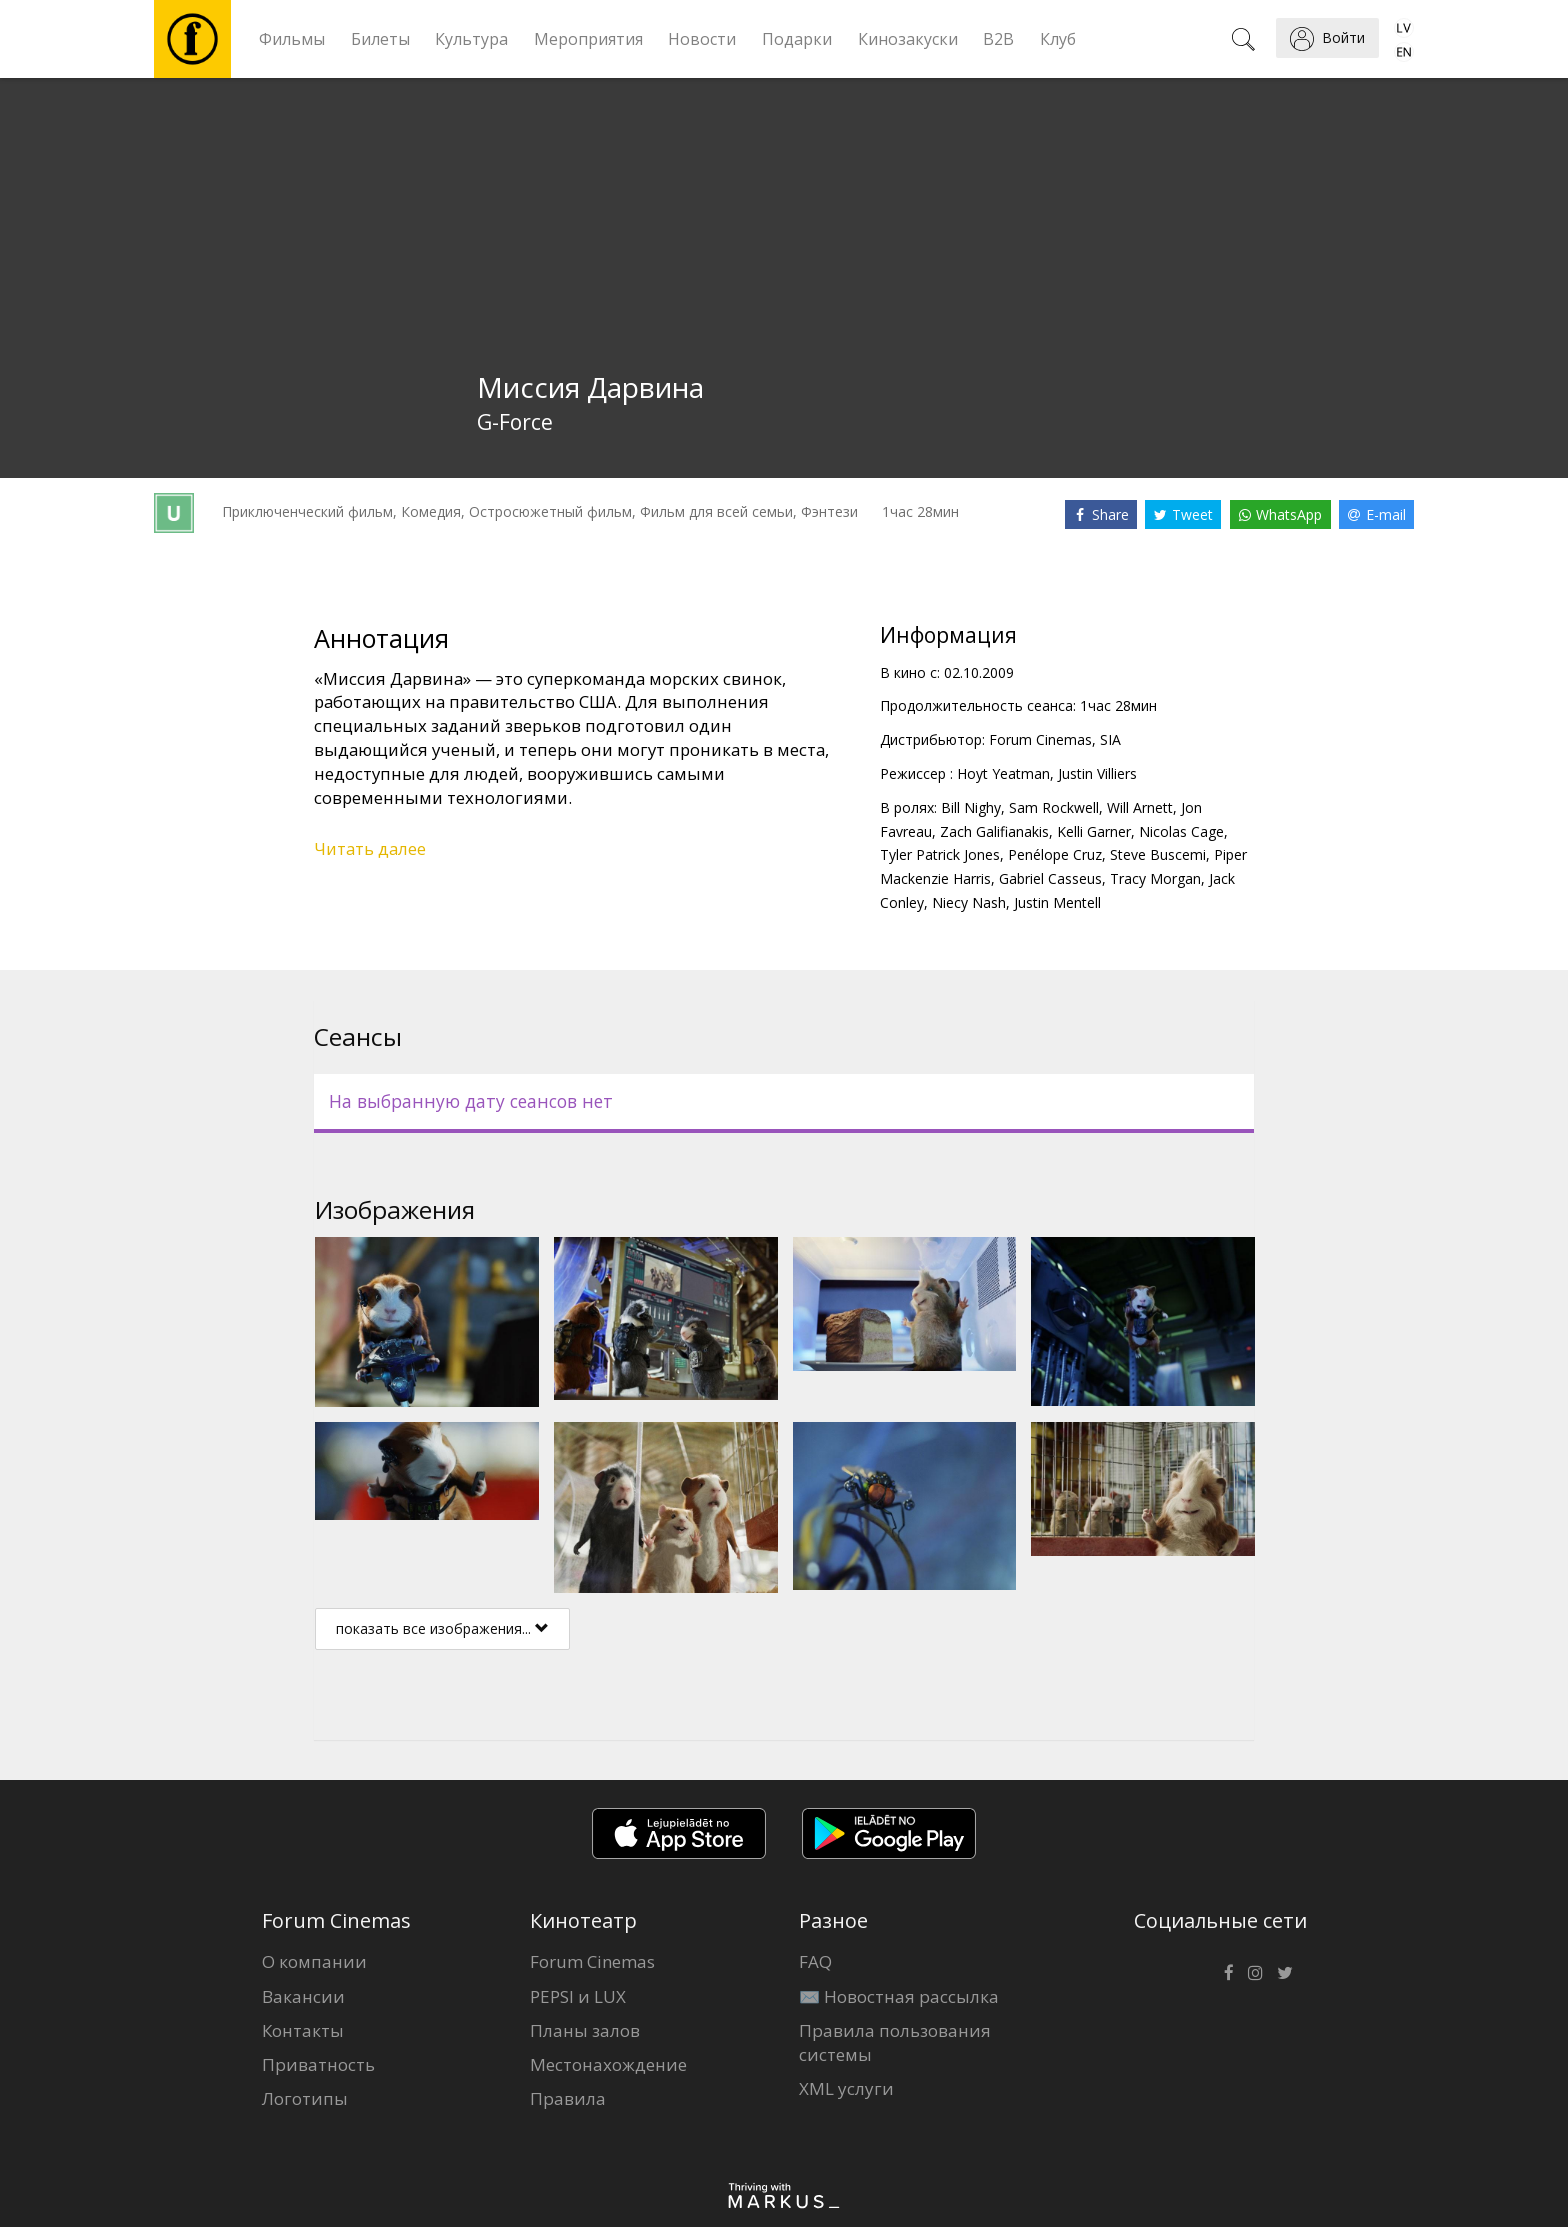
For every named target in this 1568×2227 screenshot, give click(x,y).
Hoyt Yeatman (1003, 773)
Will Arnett (1140, 807)
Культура (471, 39)
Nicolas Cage (1181, 831)
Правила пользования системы (895, 2042)
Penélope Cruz (1055, 854)
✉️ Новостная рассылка (899, 1996)
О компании (314, 1961)
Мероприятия (588, 39)
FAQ (815, 1961)
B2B (998, 39)
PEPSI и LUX (578, 1996)
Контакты (303, 2030)
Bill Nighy (971, 807)
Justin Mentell (1057, 902)
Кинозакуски (908, 39)
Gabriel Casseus (1050, 878)
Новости (702, 39)
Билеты (380, 39)
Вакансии (303, 1996)
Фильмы (292, 39)
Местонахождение (608, 2064)
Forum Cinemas (592, 1961)
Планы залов (585, 2030)
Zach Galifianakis (994, 831)
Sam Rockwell (1054, 807)
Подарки (797, 39)
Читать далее (370, 848)
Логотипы (305, 2098)
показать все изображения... (442, 1628)
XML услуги (846, 2088)
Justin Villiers (1097, 773)
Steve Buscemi (1158, 854)
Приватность (318, 2064)
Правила (568, 2098)
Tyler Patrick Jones (940, 854)
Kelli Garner (1094, 831)
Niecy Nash (969, 902)
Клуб (1058, 39)
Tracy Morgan (1155, 878)
